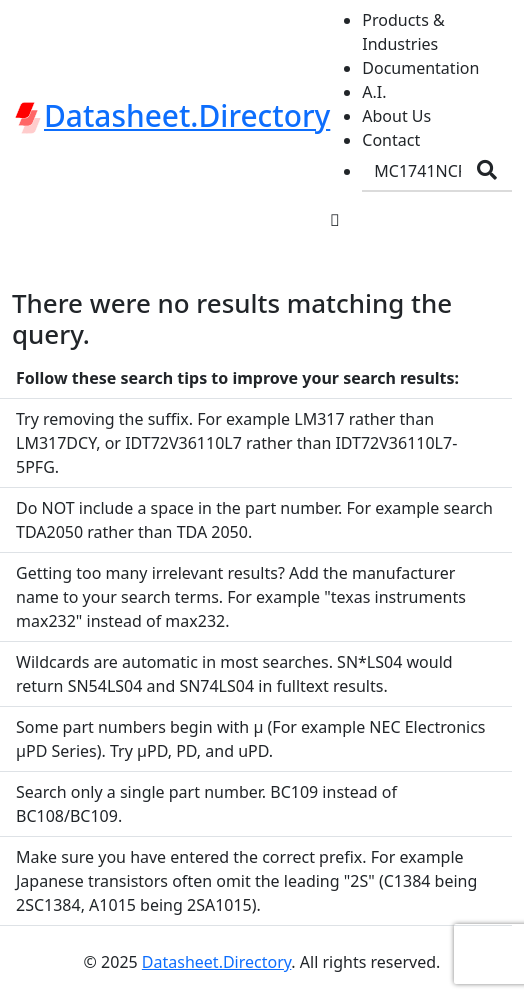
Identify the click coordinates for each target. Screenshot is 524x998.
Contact (391, 140)
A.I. (374, 92)
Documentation (420, 68)
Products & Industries (403, 32)
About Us (396, 116)
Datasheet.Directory (216, 962)
